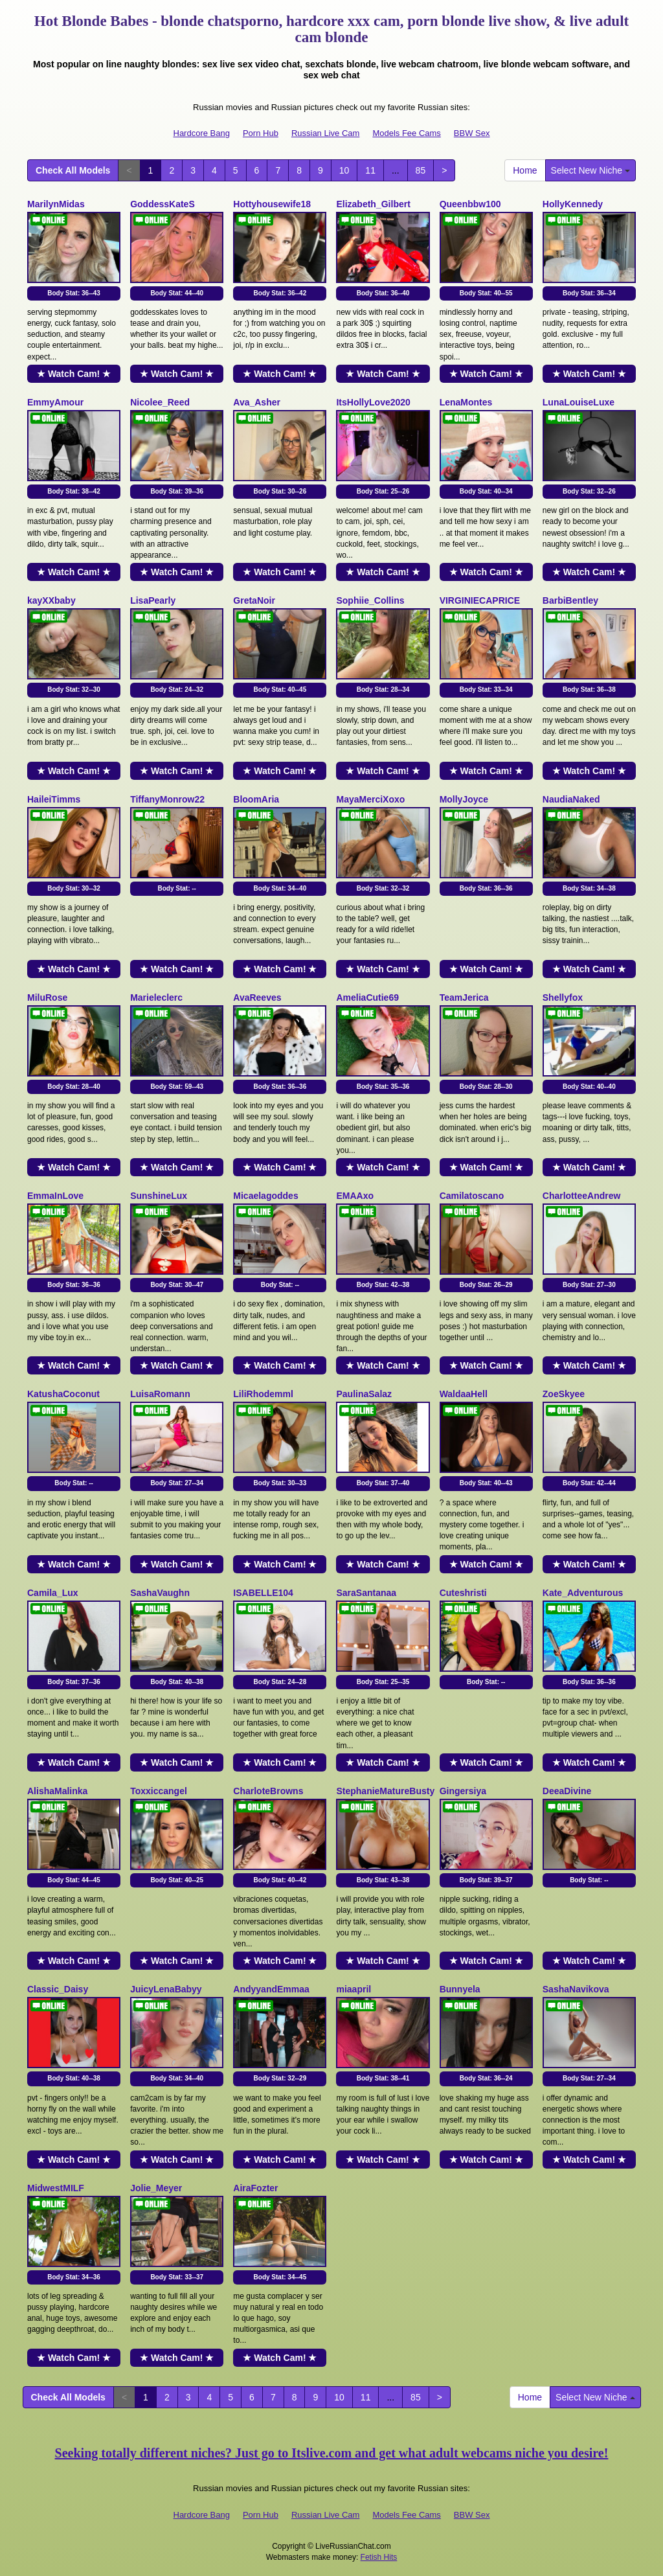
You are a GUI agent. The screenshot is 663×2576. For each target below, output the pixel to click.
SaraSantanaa (366, 1593)
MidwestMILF (55, 2188)
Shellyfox (563, 997)
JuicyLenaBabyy (166, 1989)
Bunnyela (460, 1989)
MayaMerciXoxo (370, 799)
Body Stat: (73, 293)
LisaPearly (152, 600)
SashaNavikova (576, 1989)
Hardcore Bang (202, 133)
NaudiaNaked (571, 799)
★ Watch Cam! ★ (74, 374)
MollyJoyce (464, 799)
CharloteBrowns (268, 1791)
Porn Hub (260, 133)
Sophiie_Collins (370, 600)
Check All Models (73, 170)
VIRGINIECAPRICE (480, 600)
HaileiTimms (53, 799)
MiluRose (47, 997)
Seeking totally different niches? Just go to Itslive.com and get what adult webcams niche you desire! (332, 2453)
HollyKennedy (573, 204)
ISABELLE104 (263, 1593)
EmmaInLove (55, 1196)
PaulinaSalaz (364, 1394)
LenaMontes (466, 402)
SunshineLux (158, 1196)
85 (421, 170)
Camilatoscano (472, 1196)
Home (525, 170)
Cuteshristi (463, 1593)
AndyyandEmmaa (271, 1989)
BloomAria (256, 799)
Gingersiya (463, 1791)
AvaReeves (257, 997)
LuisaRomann (160, 1394)
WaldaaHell (464, 1394)
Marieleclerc (156, 997)
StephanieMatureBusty (385, 1791)
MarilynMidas (56, 204)
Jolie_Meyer (156, 2188)
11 (370, 170)
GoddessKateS (162, 204)
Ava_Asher (256, 402)
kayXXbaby (51, 600)
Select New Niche (590, 170)
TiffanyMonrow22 (167, 799)
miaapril (353, 1989)
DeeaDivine (567, 1791)
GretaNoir (254, 600)
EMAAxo (355, 1196)
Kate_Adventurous (583, 1593)
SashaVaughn (160, 1593)
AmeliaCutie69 (367, 997)
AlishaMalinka (57, 1791)
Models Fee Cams (406, 133)
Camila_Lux (52, 1593)
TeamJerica (464, 997)
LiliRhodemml (263, 1394)
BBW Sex (472, 133)
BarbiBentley (570, 600)
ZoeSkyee (564, 1394)
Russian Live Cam (325, 133)
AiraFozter (255, 2188)
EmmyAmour (55, 402)
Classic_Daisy (57, 1989)
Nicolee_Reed (160, 402)
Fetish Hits (379, 2557)
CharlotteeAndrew (582, 1196)
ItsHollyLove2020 (373, 402)
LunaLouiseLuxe (578, 402)
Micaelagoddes (265, 1196)
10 (344, 170)
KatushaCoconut (63, 1394)
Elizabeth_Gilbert (373, 204)
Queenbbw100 (470, 204)
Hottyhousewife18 (272, 204)
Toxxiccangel (158, 1791)
